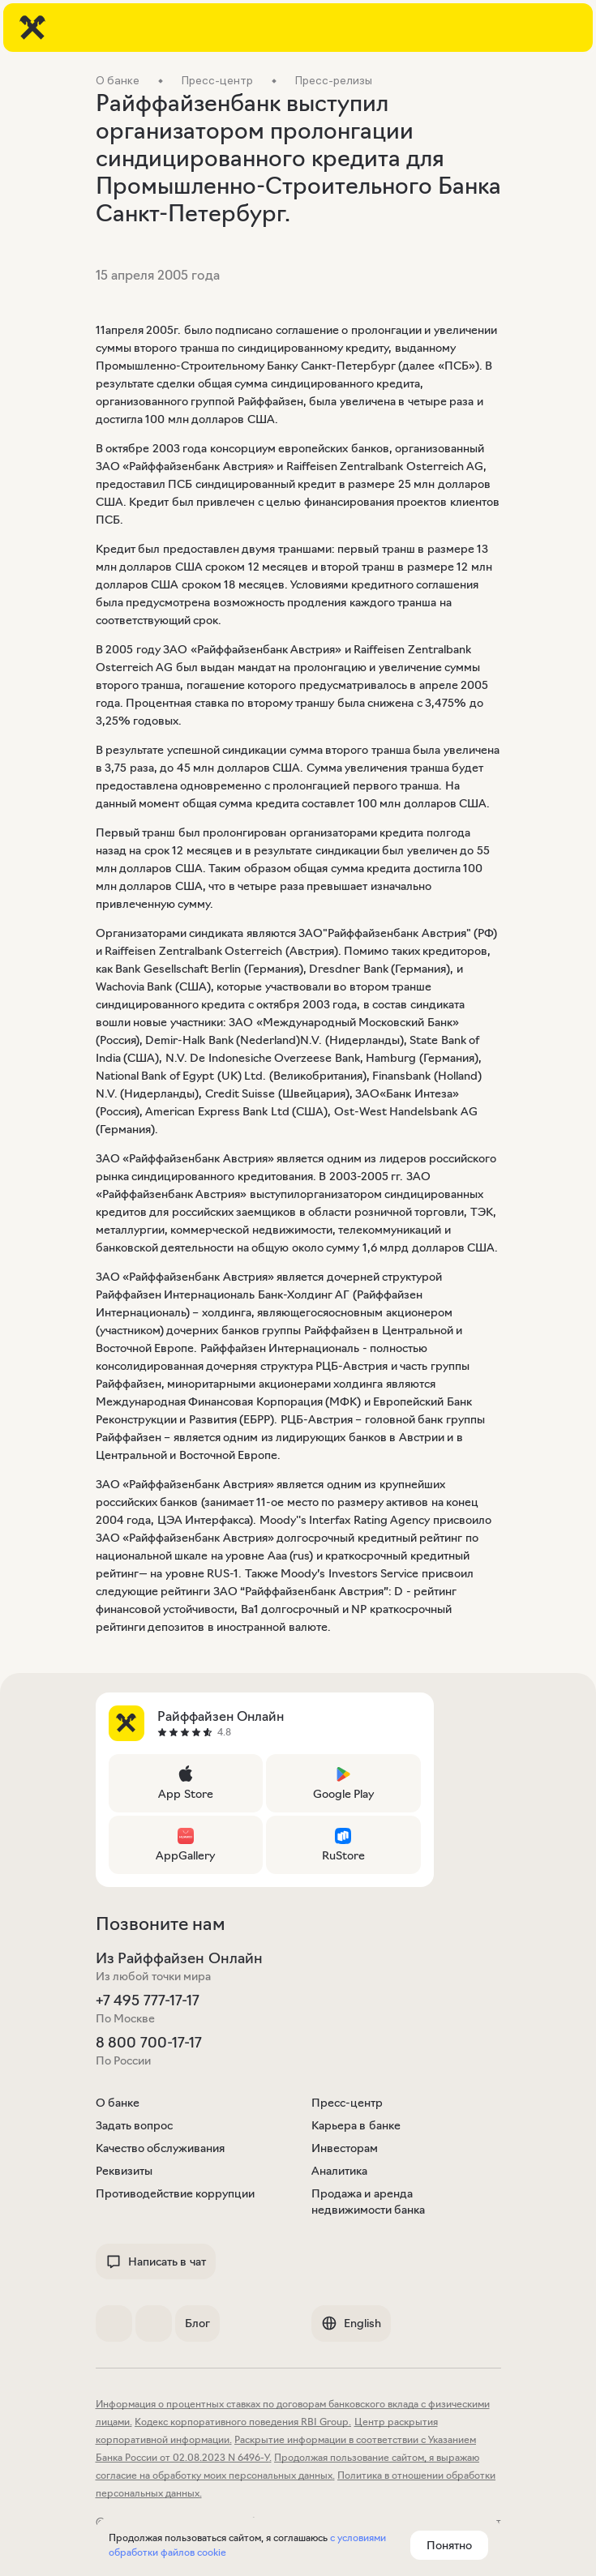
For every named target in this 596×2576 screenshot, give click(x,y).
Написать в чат (155, 2261)
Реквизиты (124, 2170)
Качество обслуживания (160, 2148)
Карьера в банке (356, 2125)
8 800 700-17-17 (149, 2043)
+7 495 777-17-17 (147, 2000)
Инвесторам (344, 2148)
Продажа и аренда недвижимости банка (368, 2201)
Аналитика (339, 2170)
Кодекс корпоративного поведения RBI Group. (243, 2422)
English (351, 2323)
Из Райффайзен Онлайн (179, 1958)
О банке (118, 2102)
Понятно (449, 2545)
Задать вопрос (135, 2125)
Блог (197, 2323)
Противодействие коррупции (175, 2193)
